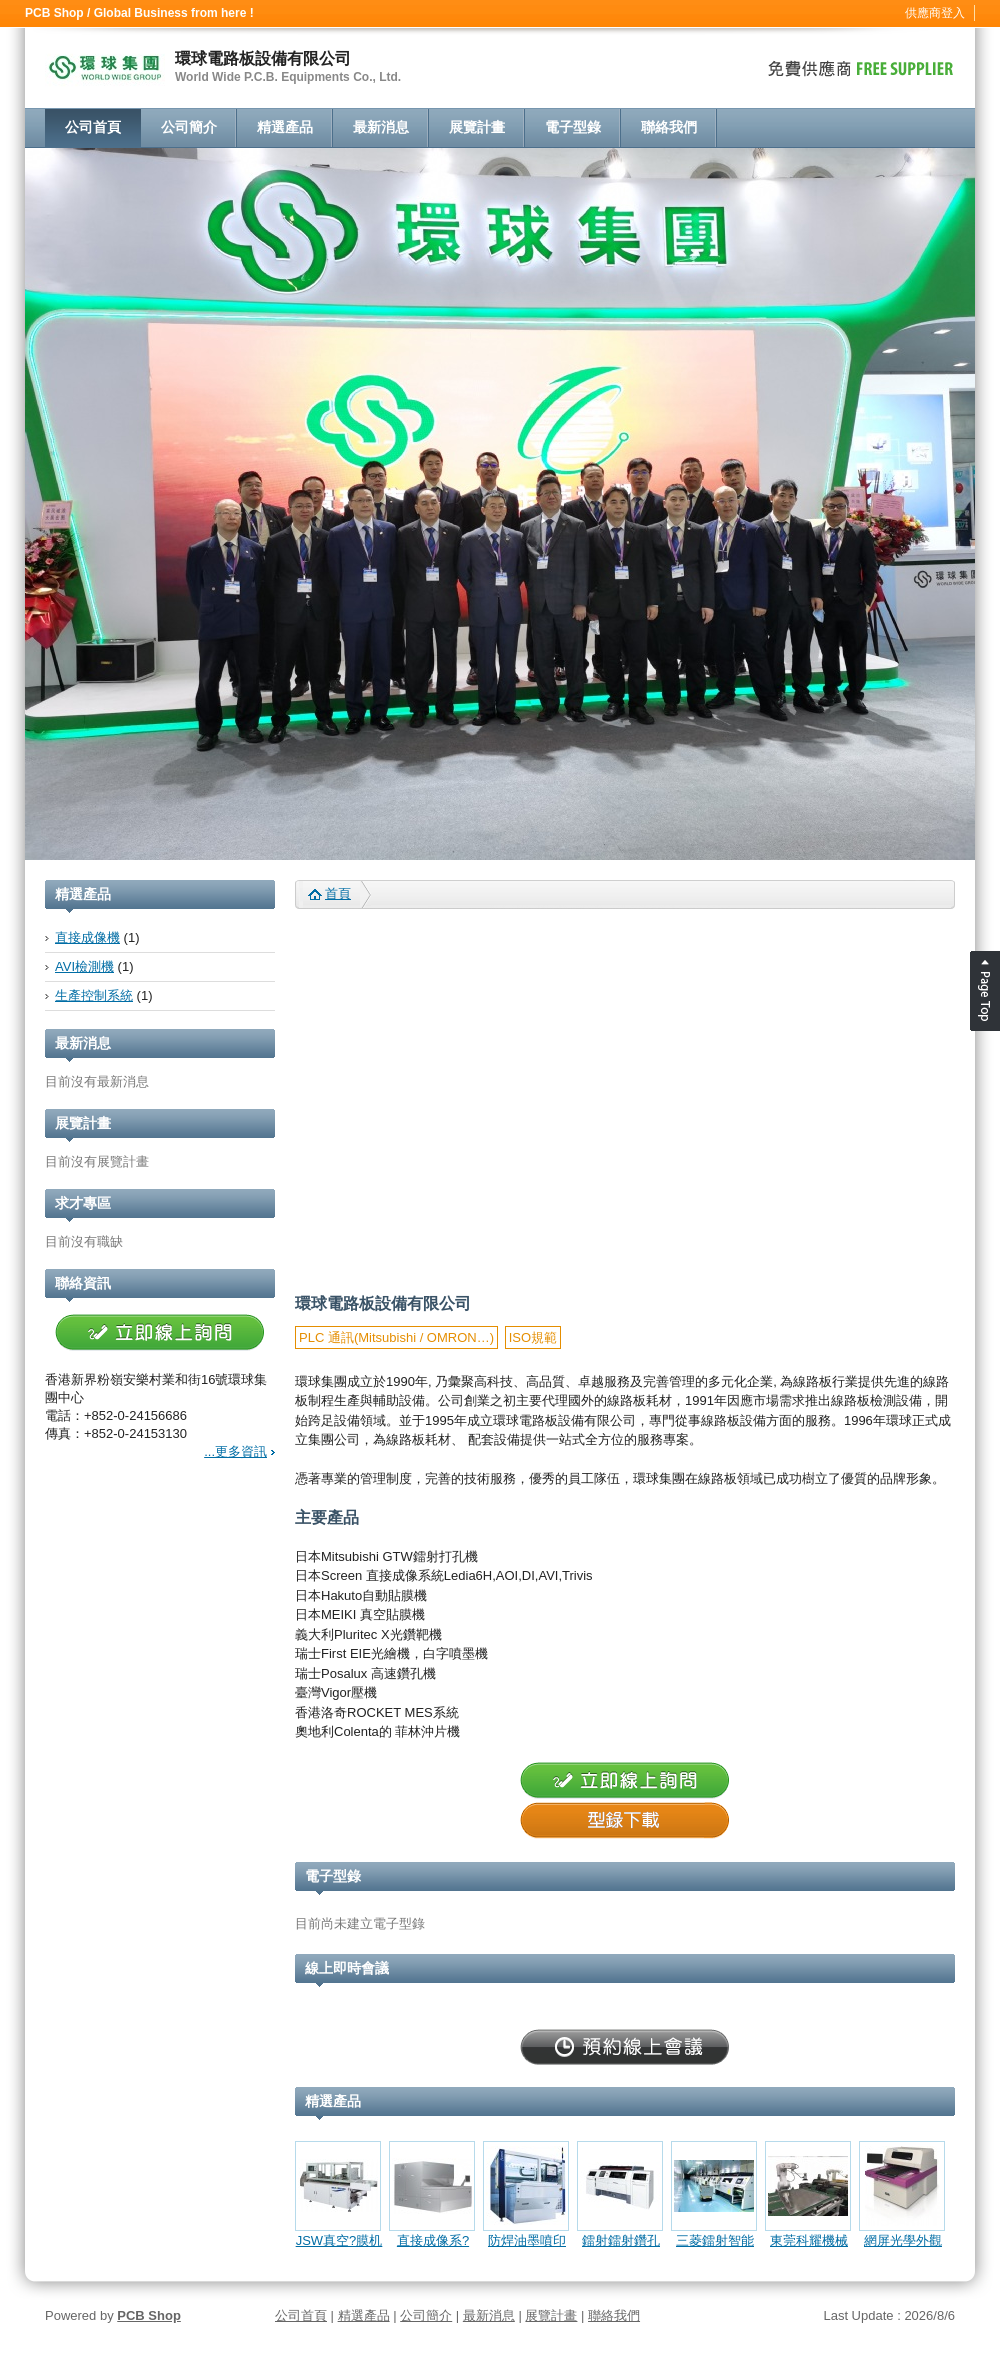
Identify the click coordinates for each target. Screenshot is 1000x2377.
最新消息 (381, 127)
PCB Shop (149, 2315)
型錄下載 (625, 1821)
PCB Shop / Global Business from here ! (139, 13)
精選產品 (285, 127)
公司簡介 (189, 127)
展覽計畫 (477, 127)
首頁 (338, 893)
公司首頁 (93, 127)
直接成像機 (87, 937)
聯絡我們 (669, 127)
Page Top (985, 991)
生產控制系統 (94, 995)
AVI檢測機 (84, 966)
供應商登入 (935, 13)
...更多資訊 (235, 1451)
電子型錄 (573, 127)
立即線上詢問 (160, 1333)
